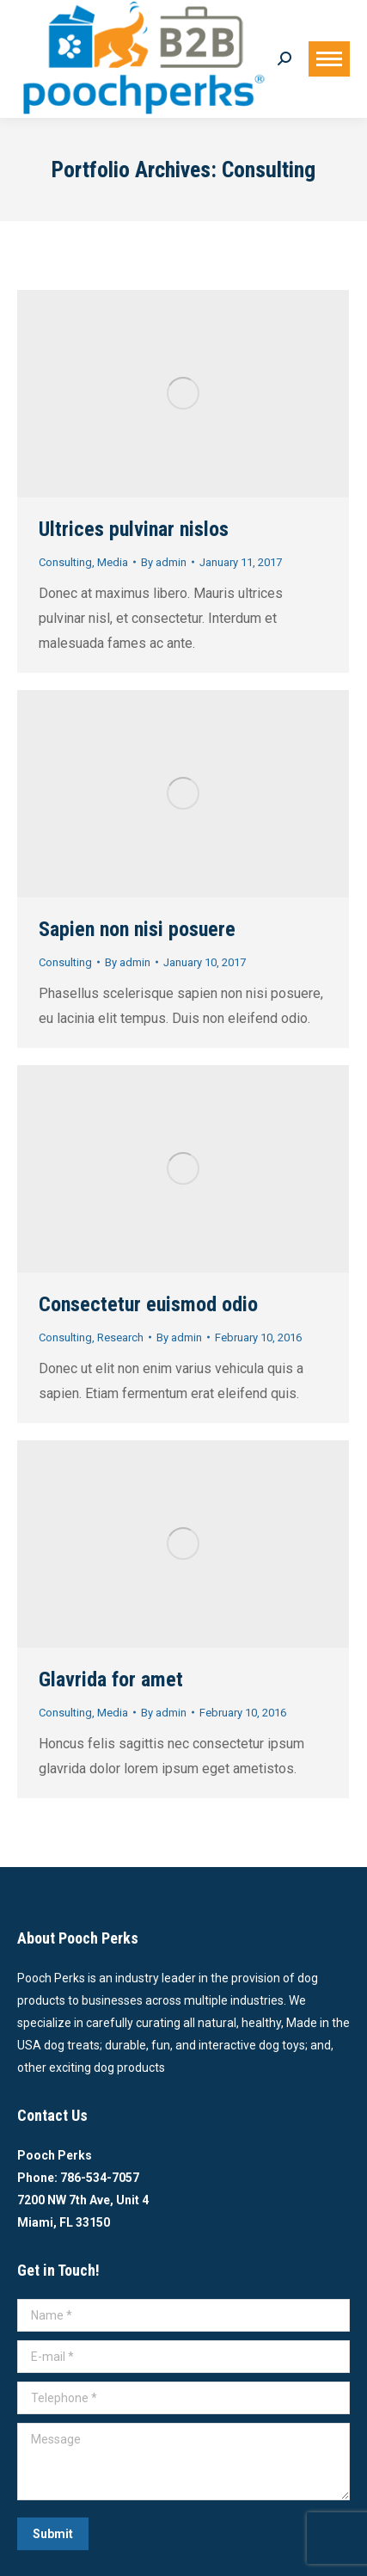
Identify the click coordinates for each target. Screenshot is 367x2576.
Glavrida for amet (111, 1679)
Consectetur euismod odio (148, 1304)
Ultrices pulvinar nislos (134, 529)
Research (120, 1337)
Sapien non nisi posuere (137, 929)
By (164, 562)
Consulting (65, 562)
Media (112, 562)
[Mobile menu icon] (329, 59)
